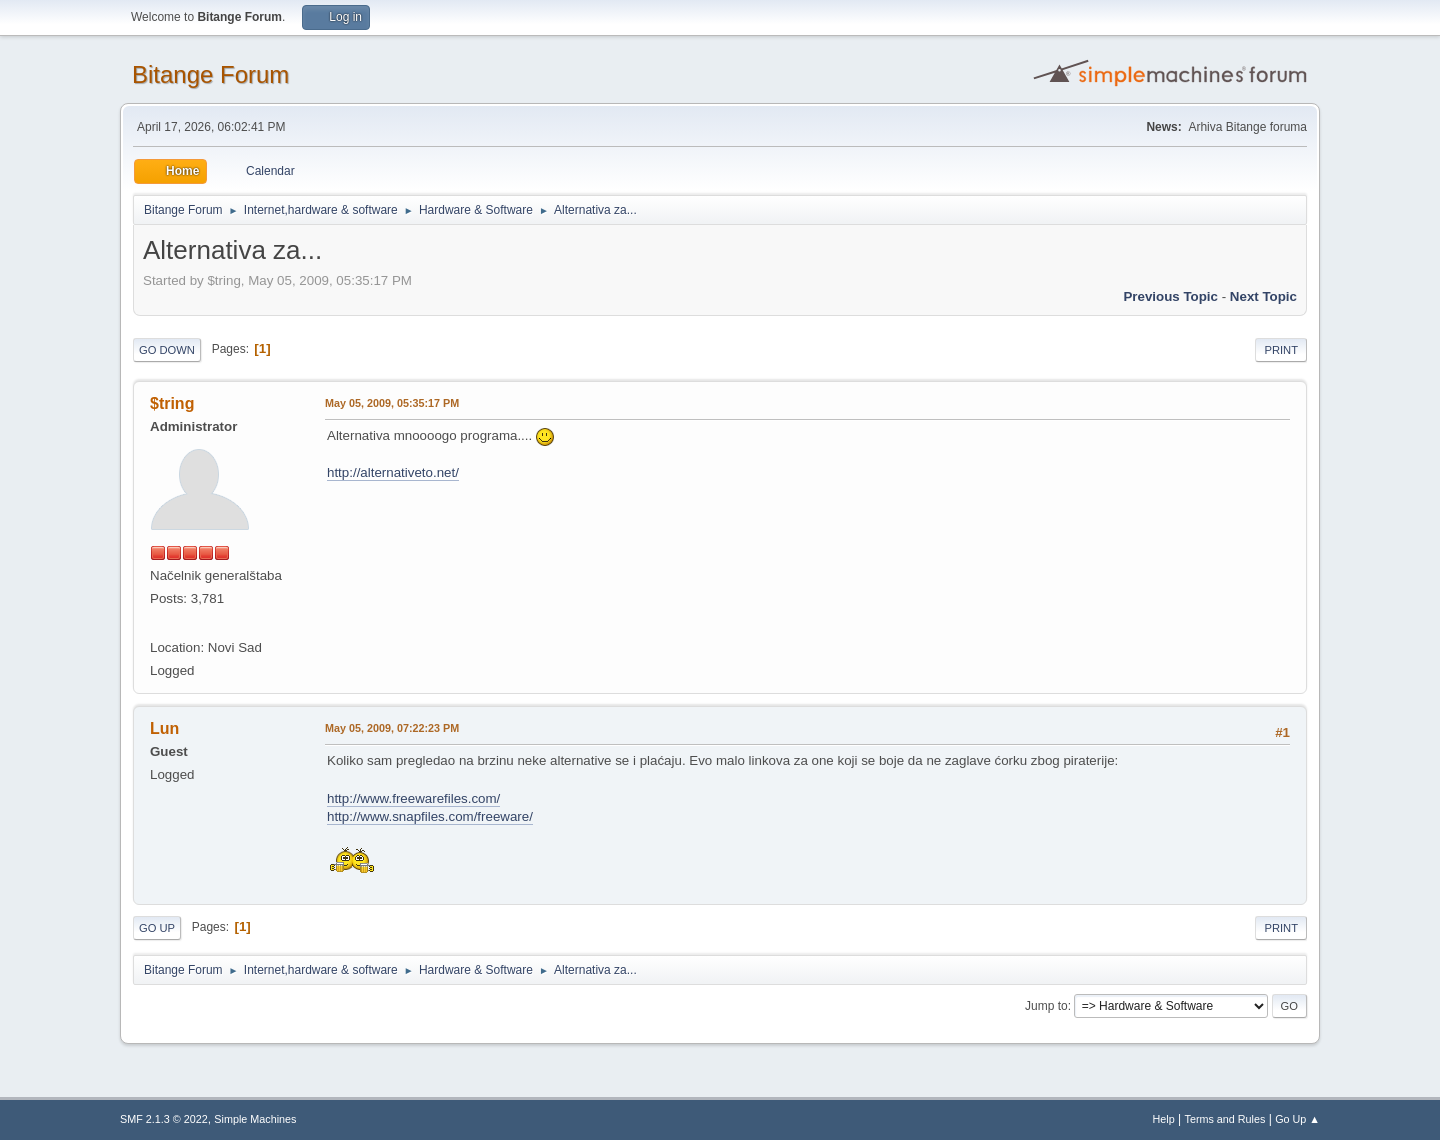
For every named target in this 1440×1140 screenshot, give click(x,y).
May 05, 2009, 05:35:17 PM (392, 403)
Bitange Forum (210, 74)
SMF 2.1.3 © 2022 (164, 1119)
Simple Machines (255, 1119)
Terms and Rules (1225, 1119)
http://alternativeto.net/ (393, 472)
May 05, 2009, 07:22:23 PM (392, 728)
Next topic (1263, 296)
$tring (172, 403)
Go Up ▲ (1297, 1119)
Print (1281, 350)
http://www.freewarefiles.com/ (413, 798)
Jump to (1046, 1006)
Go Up (157, 928)
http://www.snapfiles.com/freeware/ (430, 816)
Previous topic (1170, 296)
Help (1164, 1119)
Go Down (167, 350)
